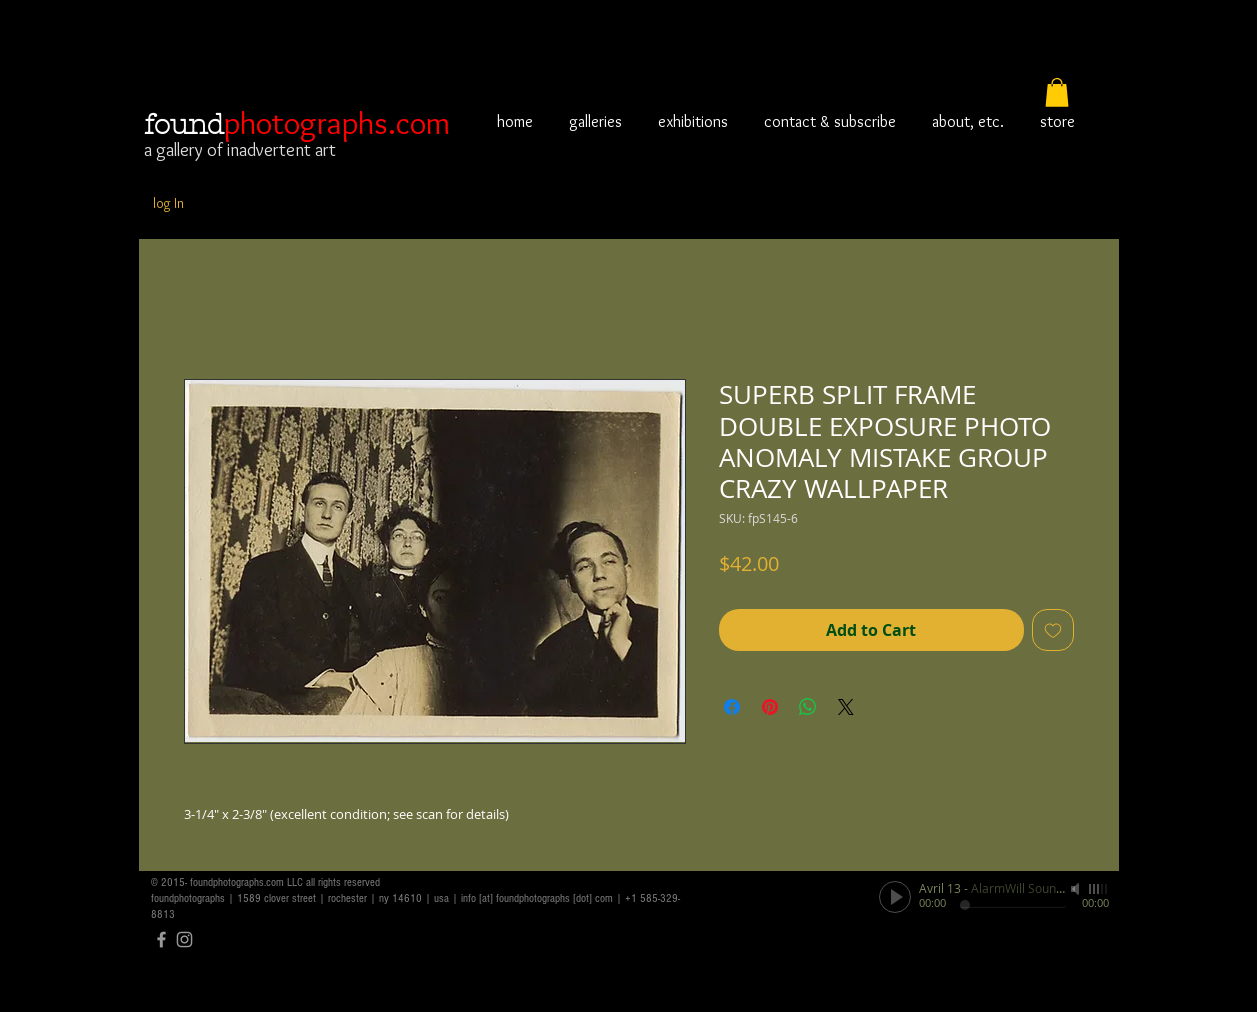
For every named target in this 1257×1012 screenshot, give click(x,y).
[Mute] (1077, 889)
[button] (1057, 92)
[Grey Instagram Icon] (184, 939)
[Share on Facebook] (732, 707)
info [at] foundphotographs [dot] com (537, 898)
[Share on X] (846, 707)
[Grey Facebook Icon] (161, 939)
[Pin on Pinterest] (770, 707)
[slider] (1099, 889)
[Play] (895, 897)
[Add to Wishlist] (1053, 630)
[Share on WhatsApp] (808, 707)
